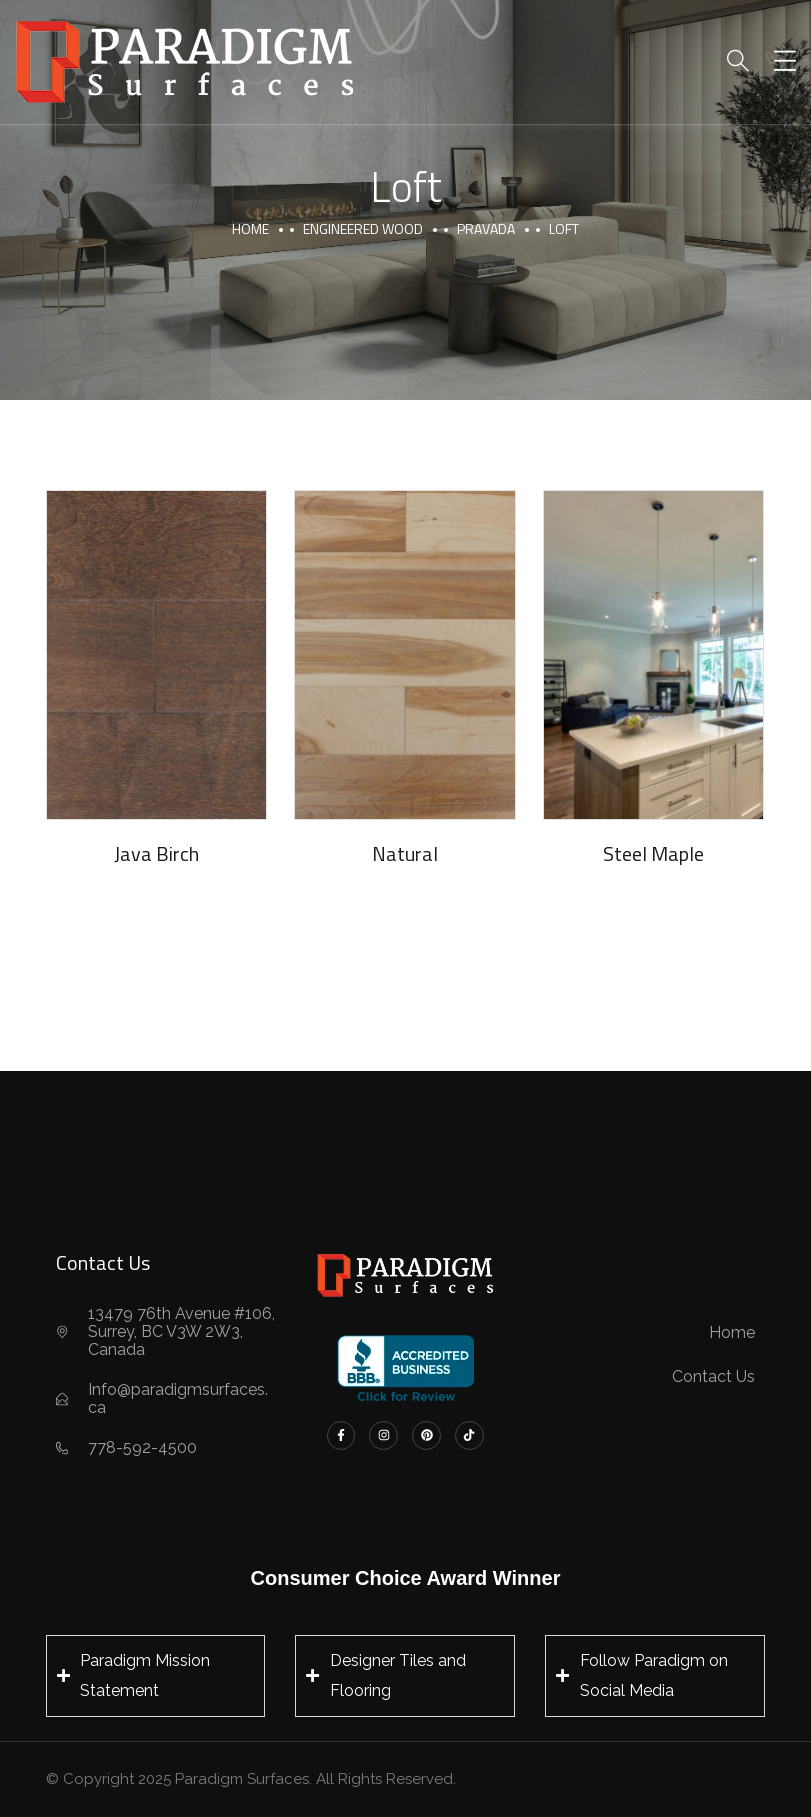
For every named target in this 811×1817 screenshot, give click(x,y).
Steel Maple (653, 853)
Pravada (486, 228)
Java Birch (156, 853)
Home (250, 228)
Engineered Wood (363, 228)
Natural (405, 853)
